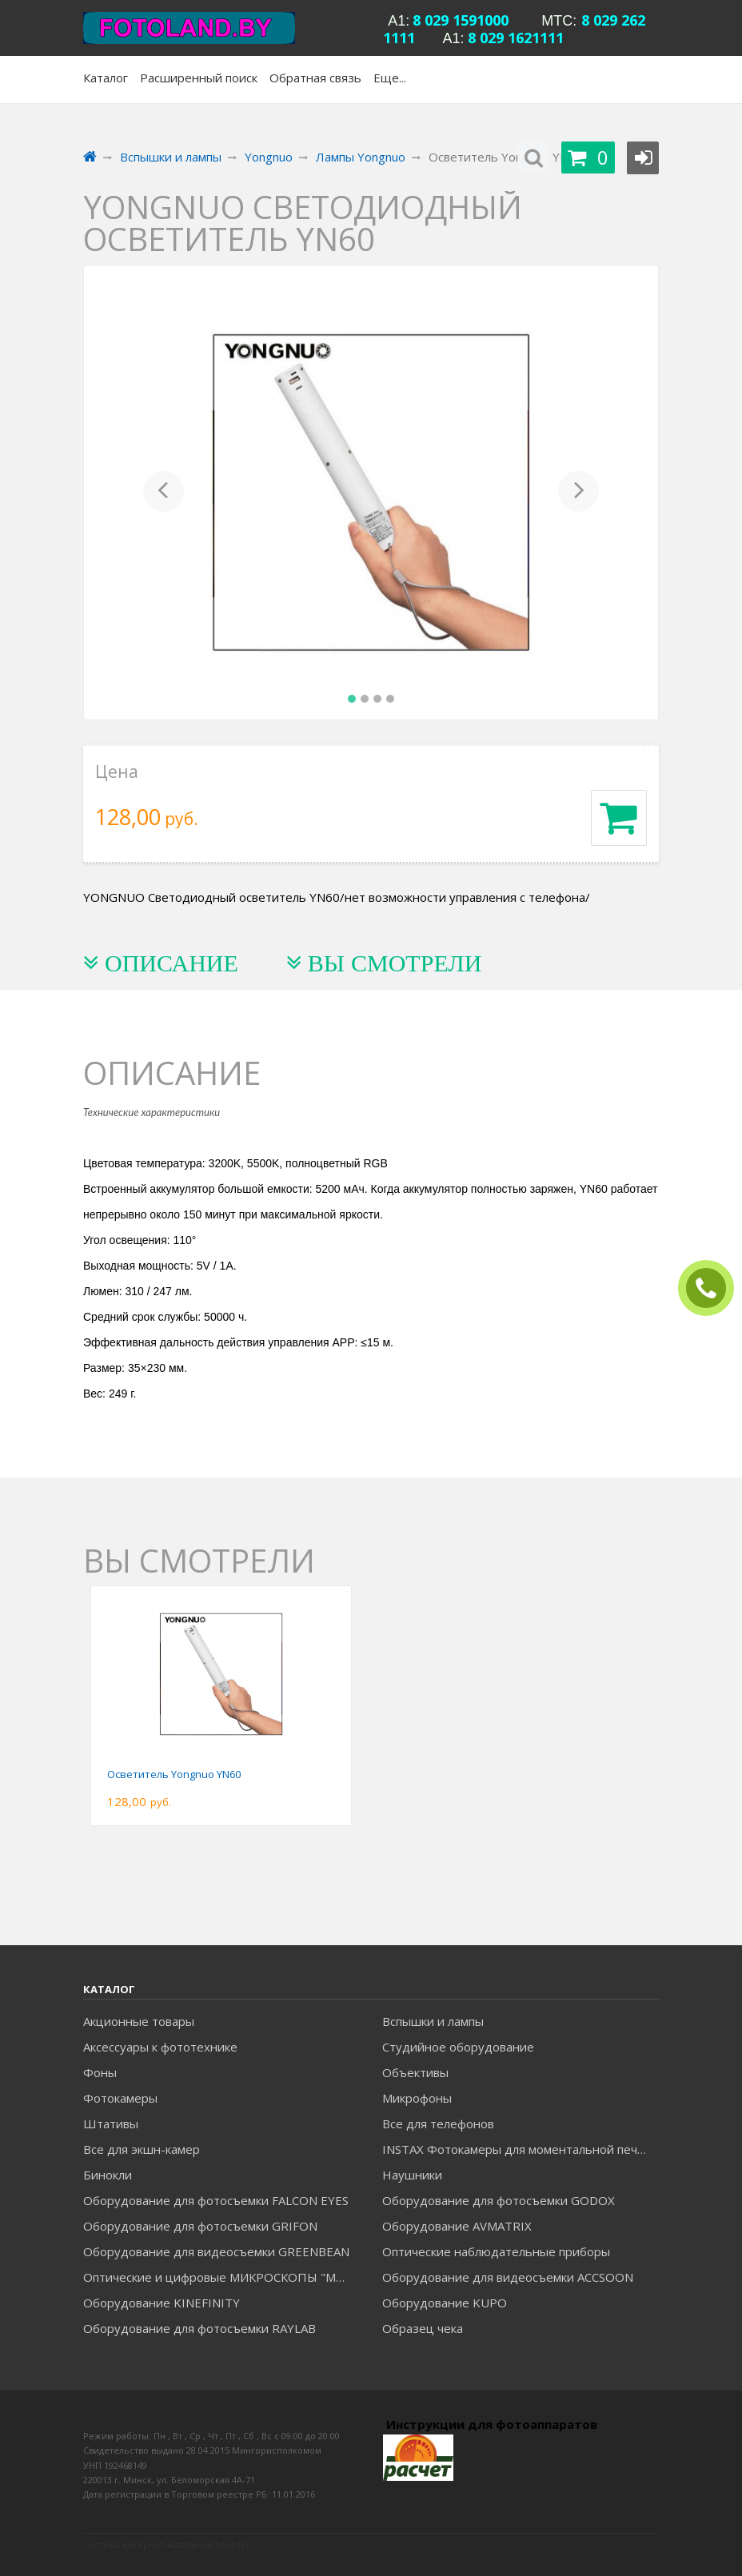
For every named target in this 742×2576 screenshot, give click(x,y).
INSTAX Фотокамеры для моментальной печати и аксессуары (520, 2149)
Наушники (412, 2175)
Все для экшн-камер (141, 2149)
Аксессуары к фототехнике (160, 2047)
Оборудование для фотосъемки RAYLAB (199, 2328)
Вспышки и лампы (433, 2021)
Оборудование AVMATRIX (457, 2226)
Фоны (100, 2072)
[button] (164, 492)
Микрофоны (417, 2098)
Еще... (389, 78)
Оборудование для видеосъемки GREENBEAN (216, 2251)
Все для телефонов (438, 2123)
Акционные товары (138, 2021)
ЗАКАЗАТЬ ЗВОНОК (712, 1288)
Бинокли (107, 2175)
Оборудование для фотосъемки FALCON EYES (216, 2200)
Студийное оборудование (458, 2047)
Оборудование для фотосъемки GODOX (498, 2200)
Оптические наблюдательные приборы (496, 2251)
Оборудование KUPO (444, 2303)
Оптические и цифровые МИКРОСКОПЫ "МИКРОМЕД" (221, 2277)
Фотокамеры (120, 2098)
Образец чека (422, 2328)
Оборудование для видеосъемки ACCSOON (507, 2277)
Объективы (415, 2072)
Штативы (110, 2123)
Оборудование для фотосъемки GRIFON (200, 2226)
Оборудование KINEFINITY (161, 2303)
